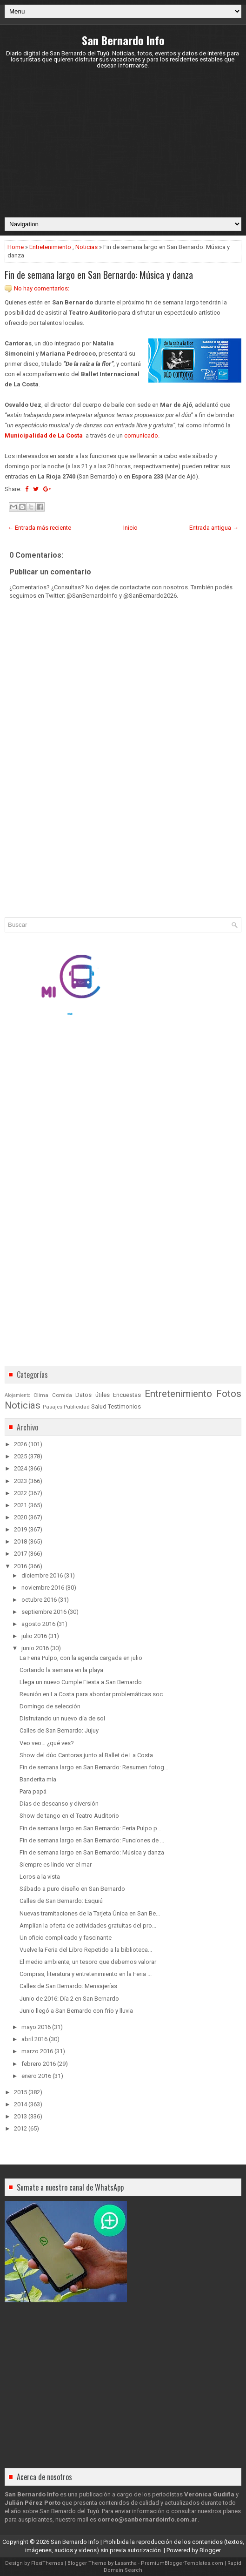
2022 (20, 1493)
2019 (20, 1529)
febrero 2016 (38, 2063)
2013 (20, 2116)
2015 (20, 2092)
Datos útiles (92, 1394)
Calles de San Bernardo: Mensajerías (68, 1986)
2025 (20, 1456)
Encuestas (127, 1394)
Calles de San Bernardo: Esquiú (61, 1900)
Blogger (210, 2550)
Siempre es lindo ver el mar (56, 1864)
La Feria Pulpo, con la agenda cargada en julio (81, 1657)
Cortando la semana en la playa (61, 1669)
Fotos (228, 1393)
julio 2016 (34, 1635)
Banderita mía (38, 1779)
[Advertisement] (123, 143)
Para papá (33, 1791)
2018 (20, 1541)
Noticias (86, 246)
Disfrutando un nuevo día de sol (62, 1718)
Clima (40, 1395)
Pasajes (52, 1406)
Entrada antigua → (214, 527)
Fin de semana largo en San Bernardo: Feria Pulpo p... (90, 1828)
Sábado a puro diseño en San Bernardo (72, 1888)
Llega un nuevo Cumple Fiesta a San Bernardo (81, 1682)
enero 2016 (36, 2075)
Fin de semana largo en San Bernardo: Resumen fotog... (94, 1767)
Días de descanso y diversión (59, 1803)
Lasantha (126, 2563)
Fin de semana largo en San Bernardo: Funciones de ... (92, 1840)
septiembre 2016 (43, 1611)
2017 (20, 1553)
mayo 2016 (36, 2026)
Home (15, 246)
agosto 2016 (38, 1623)
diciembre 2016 (42, 1575)
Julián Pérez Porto (32, 2502)
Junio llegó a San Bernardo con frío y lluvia (76, 2010)
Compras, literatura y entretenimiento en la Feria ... (86, 1973)
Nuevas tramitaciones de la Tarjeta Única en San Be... (90, 1913)
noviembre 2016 (42, 1587)
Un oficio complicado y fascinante (66, 1937)
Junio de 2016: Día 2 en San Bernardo (69, 1998)
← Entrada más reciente (39, 527)
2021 (20, 1505)
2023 (20, 1480)
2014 (20, 2104)
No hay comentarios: (41, 288)
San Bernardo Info (123, 40)
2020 (20, 1517)
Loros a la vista (40, 1876)
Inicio (130, 527)
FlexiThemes (47, 2563)
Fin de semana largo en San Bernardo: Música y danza (99, 275)
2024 (20, 1468)
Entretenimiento (50, 246)
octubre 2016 (39, 1599)
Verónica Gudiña (209, 2494)
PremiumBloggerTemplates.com (182, 2563)
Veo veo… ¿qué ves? (47, 1743)
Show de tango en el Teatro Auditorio (69, 1815)
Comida (62, 1395)
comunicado (141, 435)
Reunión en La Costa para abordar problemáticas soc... (93, 1694)
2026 (20, 1444)
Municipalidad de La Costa (44, 435)
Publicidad (77, 1406)
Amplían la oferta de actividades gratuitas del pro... (88, 1925)
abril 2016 (34, 2039)
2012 (20, 2128)
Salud (98, 1406)
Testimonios (124, 1406)
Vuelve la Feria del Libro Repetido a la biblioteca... (86, 1949)
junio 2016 (35, 1648)
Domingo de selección (50, 1706)
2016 (20, 1566)
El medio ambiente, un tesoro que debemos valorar (88, 1961)
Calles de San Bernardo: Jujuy (59, 1730)
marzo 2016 (37, 2051)
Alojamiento (17, 1395)
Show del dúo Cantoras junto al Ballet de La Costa (86, 1755)
